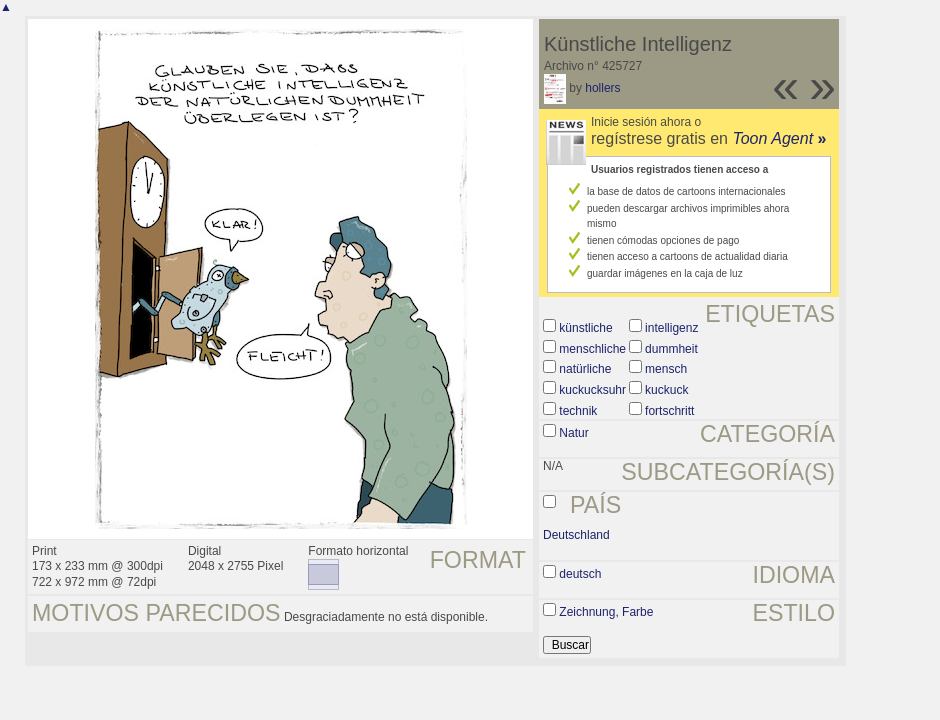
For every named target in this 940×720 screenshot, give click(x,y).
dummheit (671, 349)
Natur (573, 433)
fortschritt (669, 411)
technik (578, 411)
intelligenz (671, 328)
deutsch (580, 574)
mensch (666, 369)
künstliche (585, 328)
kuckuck (666, 390)
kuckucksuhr (592, 390)
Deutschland (576, 535)
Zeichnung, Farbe (606, 612)
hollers (602, 88)
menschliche (592, 349)
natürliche (585, 369)
